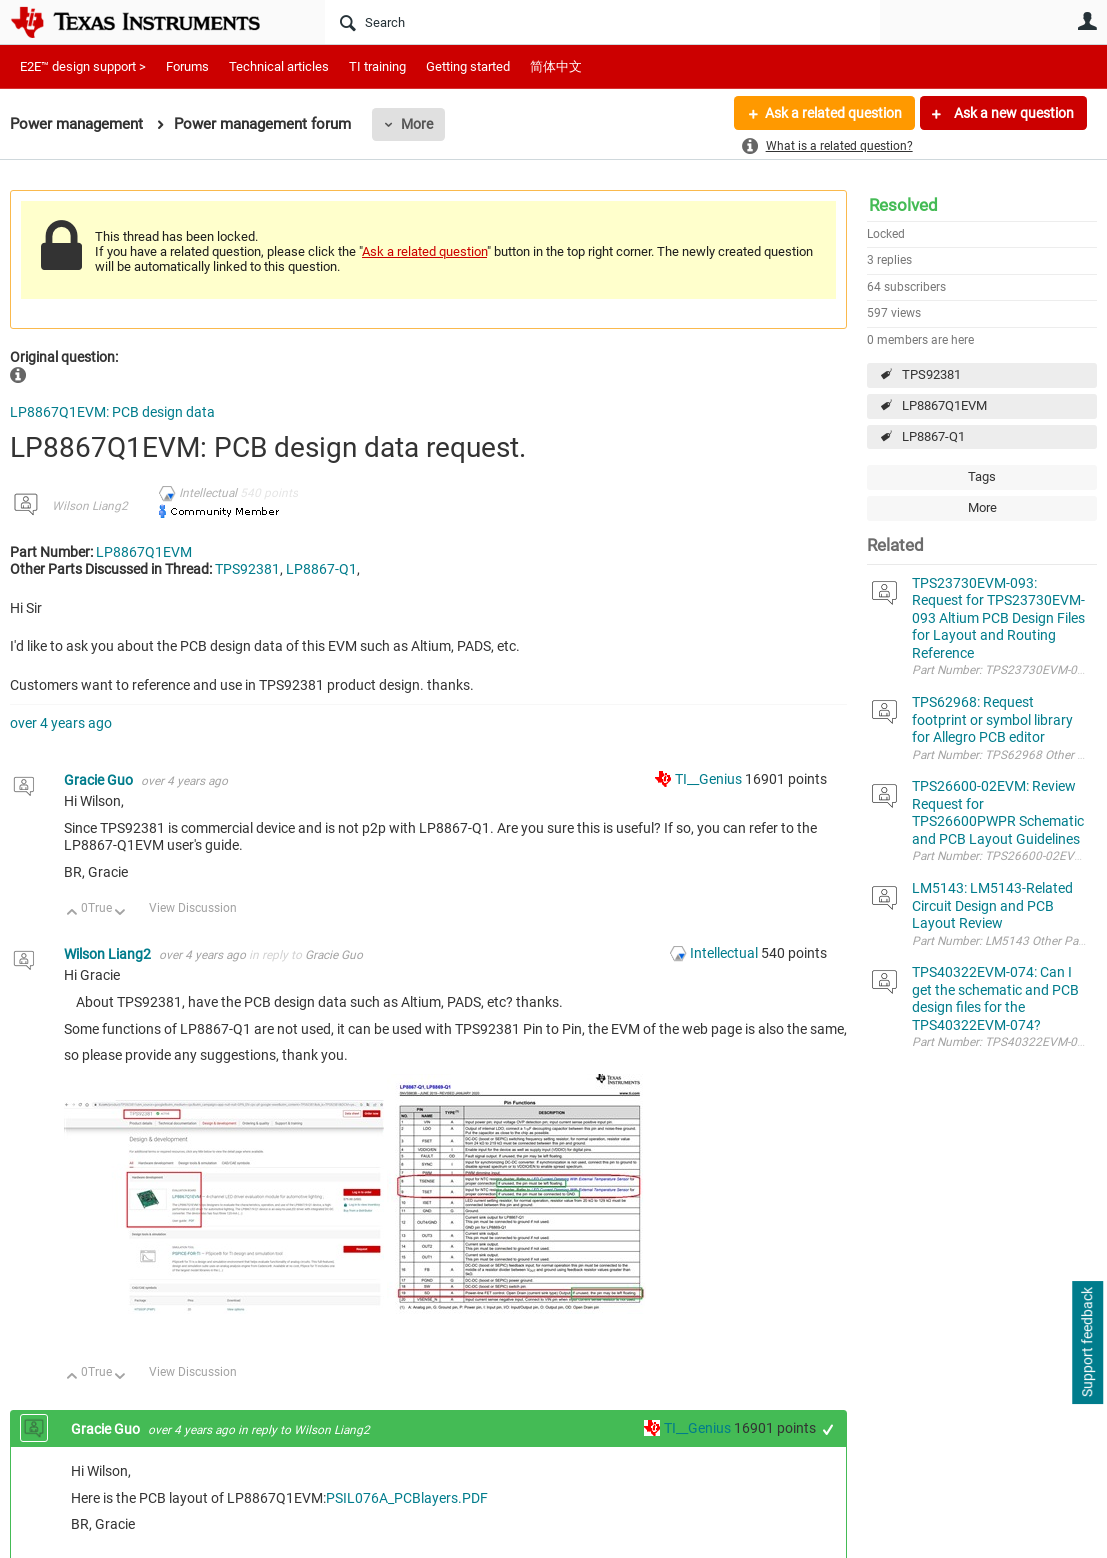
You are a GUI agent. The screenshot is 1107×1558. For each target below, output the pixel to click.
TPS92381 (931, 374)
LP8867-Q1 (933, 436)
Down (120, 913)
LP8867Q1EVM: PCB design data (112, 412)
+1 (828, 1429)
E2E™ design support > (83, 66)
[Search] (602, 22)
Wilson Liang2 (90, 506)
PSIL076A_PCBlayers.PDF (407, 1498)
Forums (187, 66)
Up (72, 913)
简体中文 (556, 66)
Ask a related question (833, 113)
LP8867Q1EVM (944, 405)
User (1087, 21)
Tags (982, 476)
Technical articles (279, 66)
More (417, 124)
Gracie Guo (100, 780)
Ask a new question (1012, 113)
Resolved (903, 205)
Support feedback (1087, 1343)
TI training (377, 66)
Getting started (468, 66)
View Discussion (193, 908)
